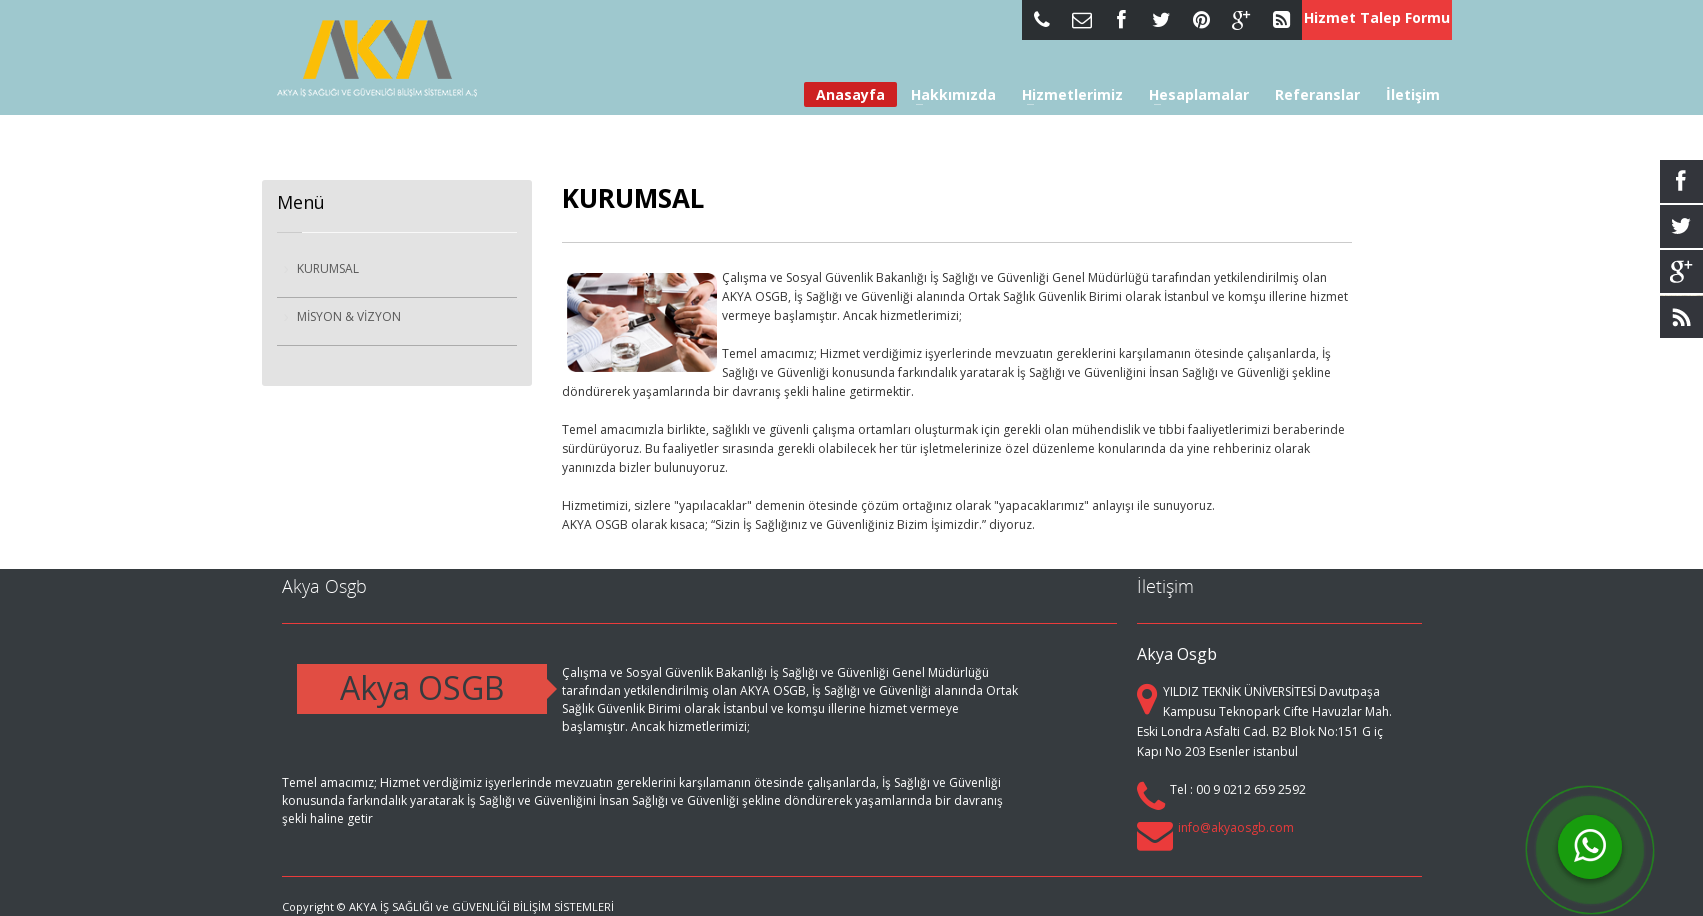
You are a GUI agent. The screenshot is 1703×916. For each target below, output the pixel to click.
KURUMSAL (328, 268)
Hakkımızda (947, 95)
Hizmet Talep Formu (1377, 17)
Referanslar (1317, 95)
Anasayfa (850, 94)
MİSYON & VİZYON (349, 316)
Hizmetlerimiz (1066, 95)
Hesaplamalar (1193, 95)
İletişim (1413, 95)
